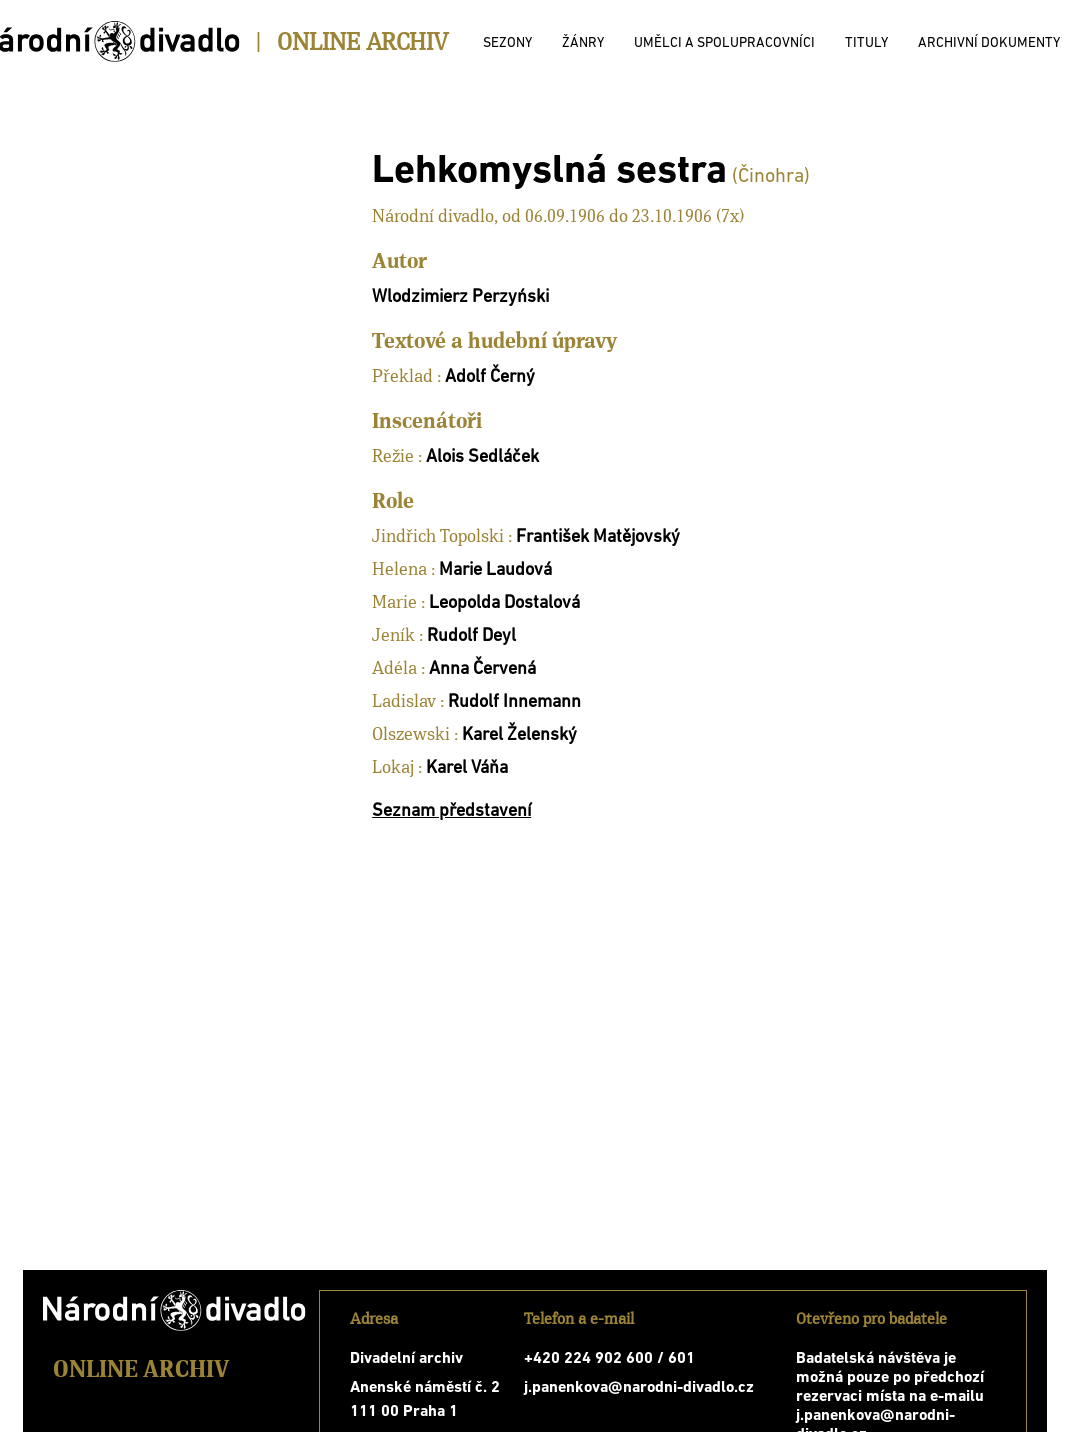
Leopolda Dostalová (504, 603)
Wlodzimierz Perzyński (460, 297)
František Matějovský (598, 537)
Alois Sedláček (482, 457)
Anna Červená (482, 669)
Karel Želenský (519, 735)
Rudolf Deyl (471, 636)
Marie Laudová (495, 570)
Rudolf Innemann (514, 702)
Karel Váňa (467, 768)
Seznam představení (451, 811)
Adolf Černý (490, 377)
